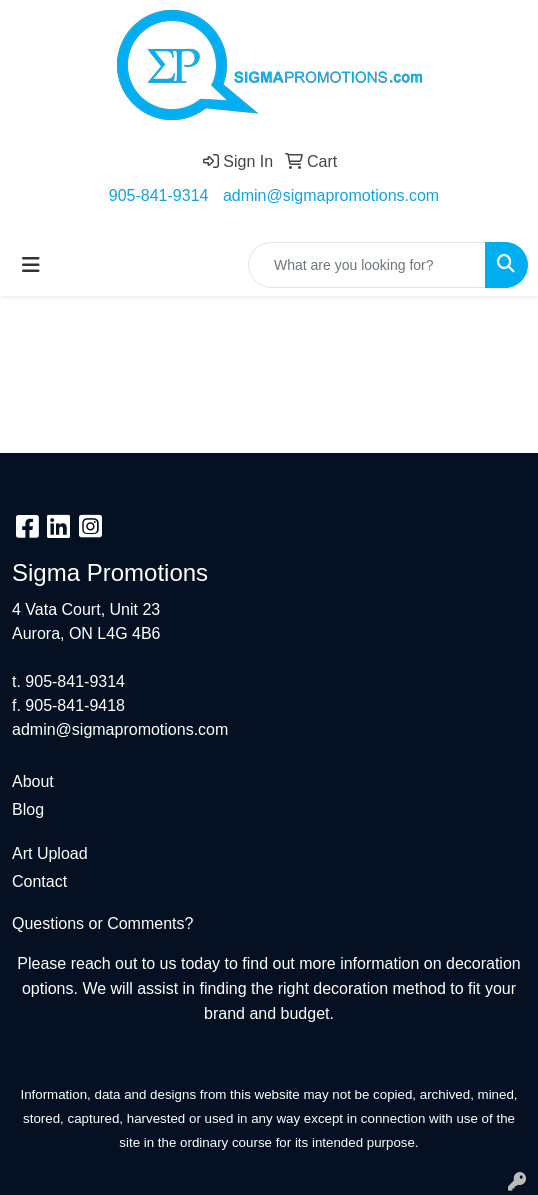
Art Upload (50, 853)
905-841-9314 (159, 195)
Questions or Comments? (102, 923)
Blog (28, 809)
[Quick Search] (367, 265)
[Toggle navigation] (31, 265)
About (33, 781)
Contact (39, 881)
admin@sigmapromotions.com (331, 195)
